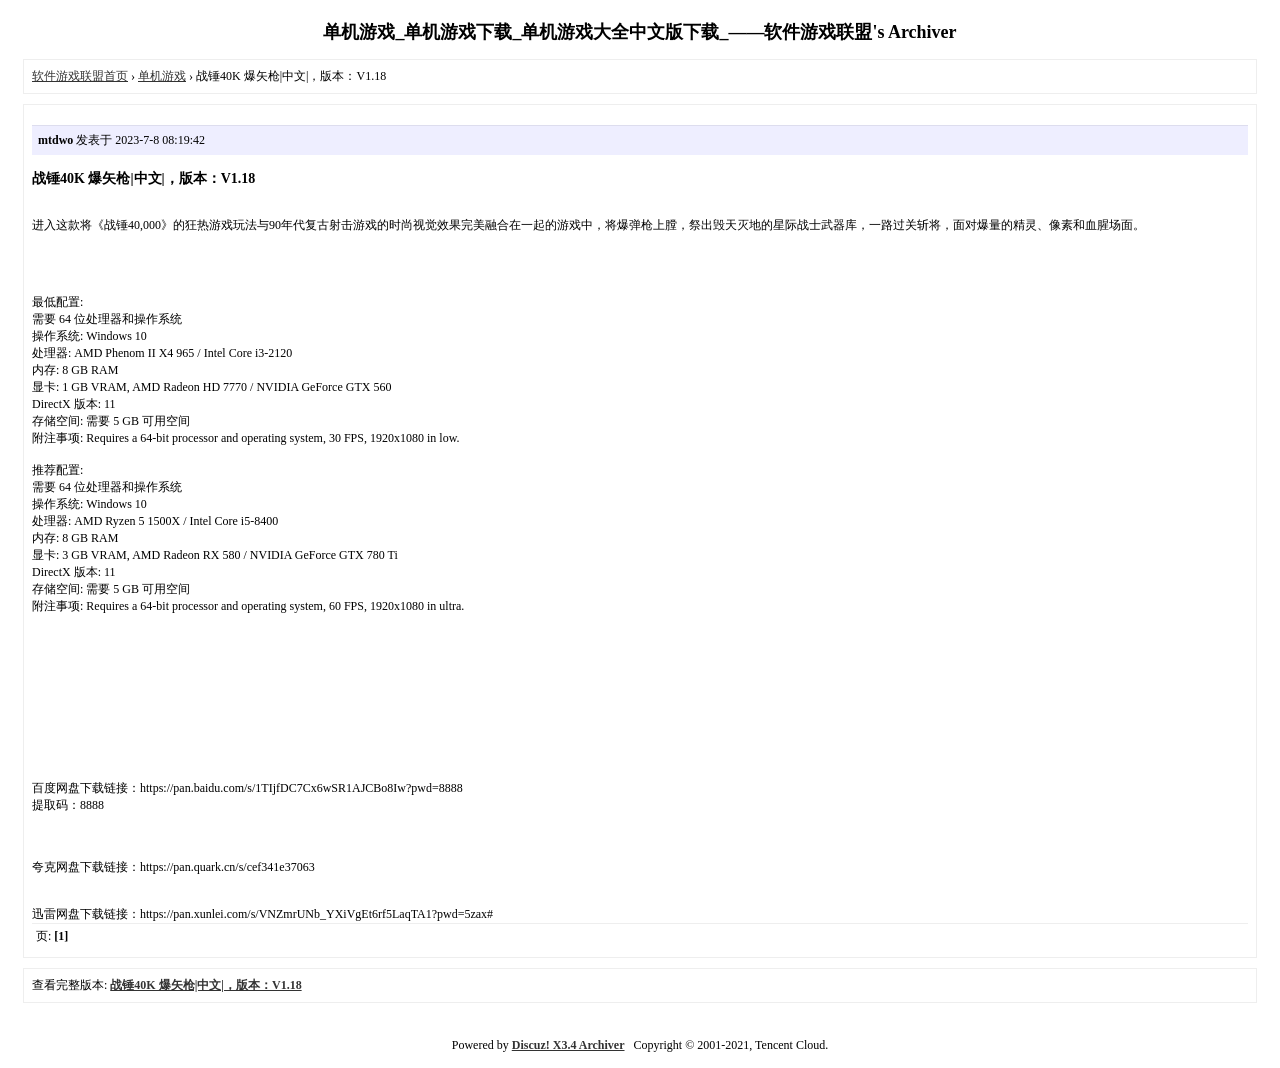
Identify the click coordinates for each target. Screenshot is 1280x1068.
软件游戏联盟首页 (80, 76)
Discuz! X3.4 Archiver (568, 1045)
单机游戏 (162, 76)
